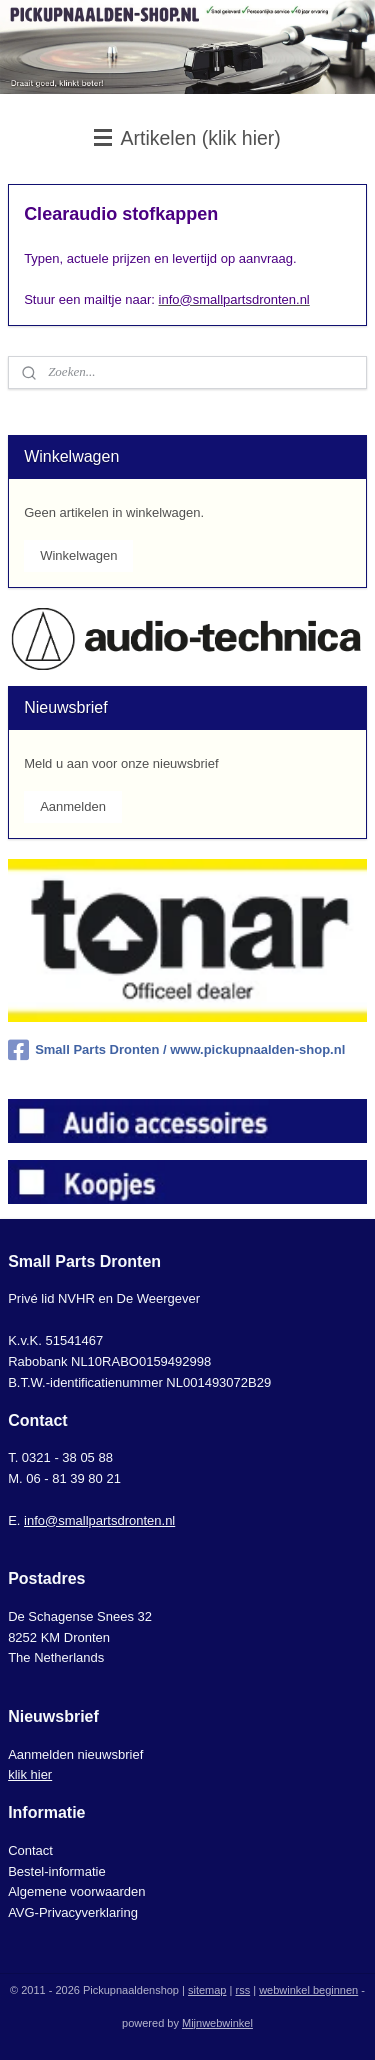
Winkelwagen (78, 555)
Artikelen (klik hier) (187, 138)
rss (242, 1990)
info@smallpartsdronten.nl (99, 1520)
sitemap (207, 1990)
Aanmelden (73, 806)
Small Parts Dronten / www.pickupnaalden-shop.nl (176, 1050)
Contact (30, 1850)
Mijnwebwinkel (217, 2023)
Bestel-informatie (57, 1871)
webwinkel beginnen (308, 1990)
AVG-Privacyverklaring (73, 1912)
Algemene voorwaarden (76, 1891)
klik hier (30, 1774)
